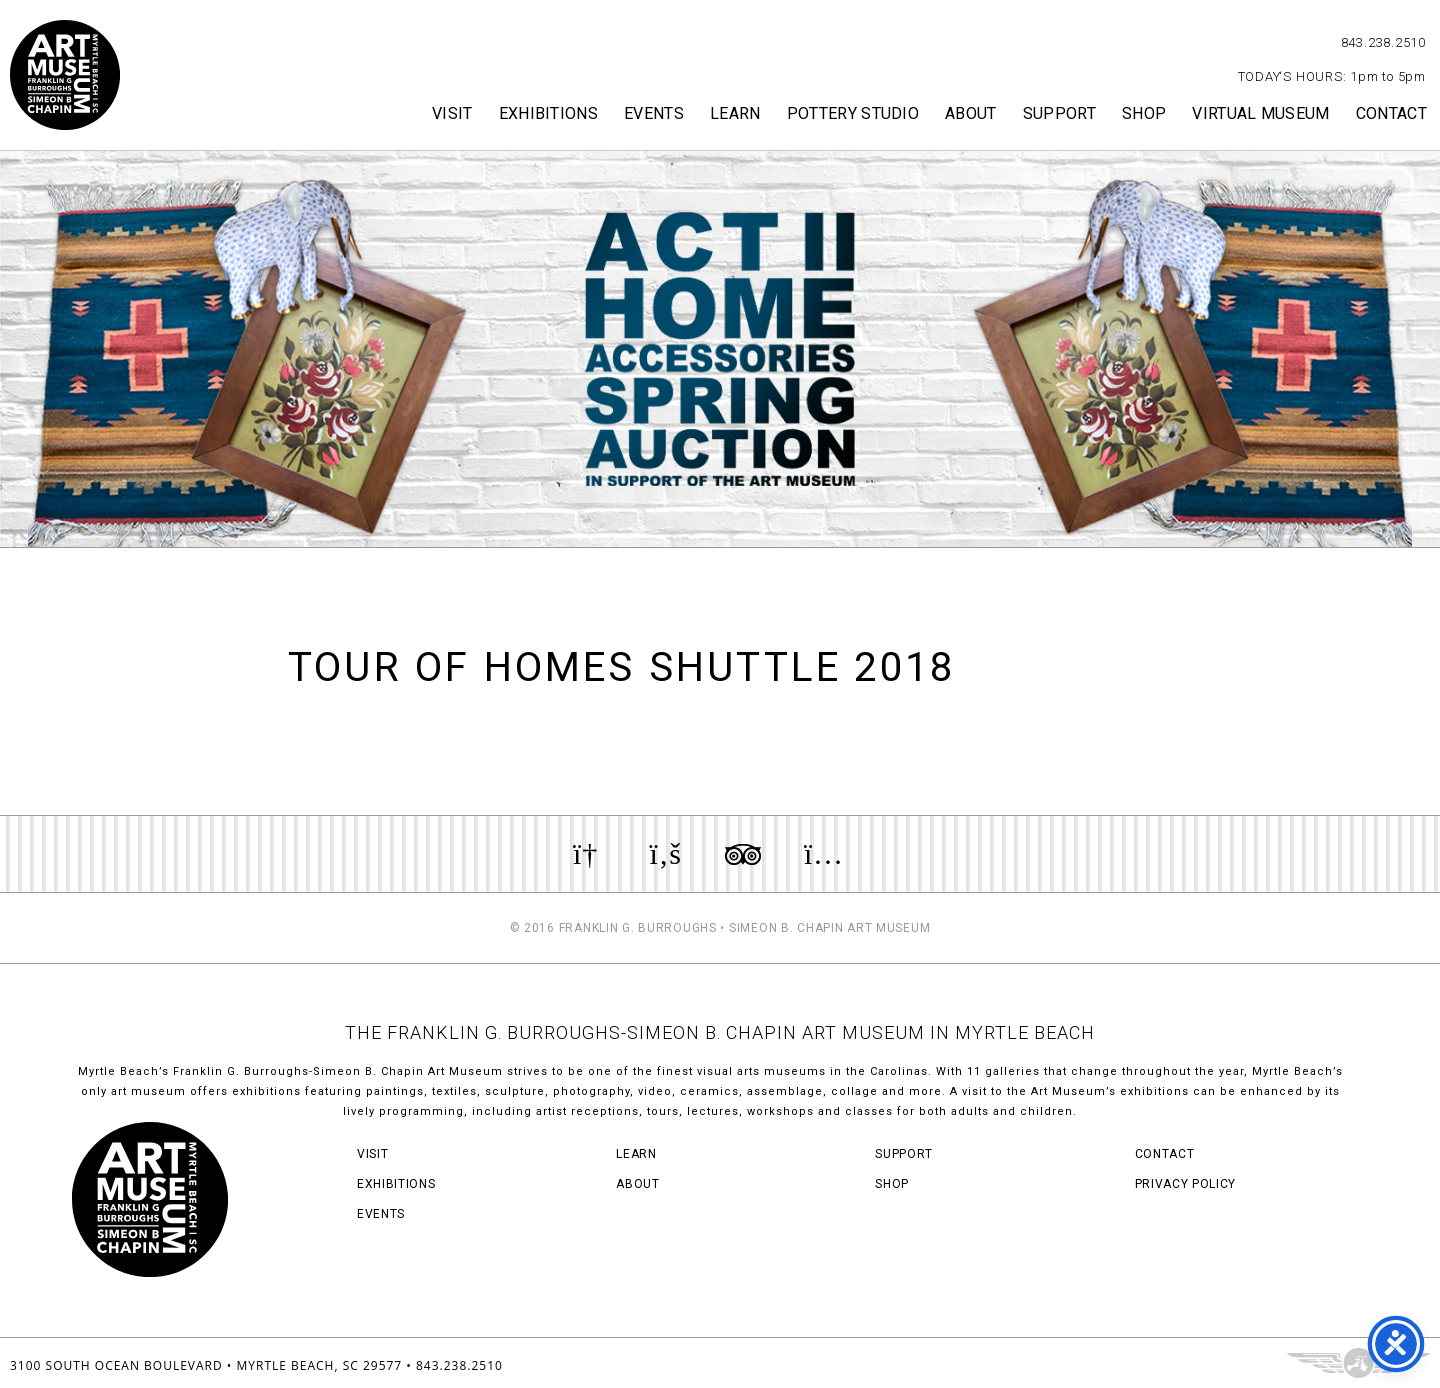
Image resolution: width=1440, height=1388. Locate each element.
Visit (452, 113)
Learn (735, 113)
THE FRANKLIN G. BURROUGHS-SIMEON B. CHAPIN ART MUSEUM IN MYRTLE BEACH (720, 1032)
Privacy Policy (1185, 1184)
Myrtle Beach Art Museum (65, 75)
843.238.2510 (1383, 42)
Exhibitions (549, 113)
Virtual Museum (1260, 113)
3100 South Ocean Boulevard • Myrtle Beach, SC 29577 (206, 1365)
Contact (1391, 113)
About (971, 113)
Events (654, 113)
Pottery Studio (853, 113)
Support (1059, 113)
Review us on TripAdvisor (743, 854)
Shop (1144, 113)
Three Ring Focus (1358, 1363)
